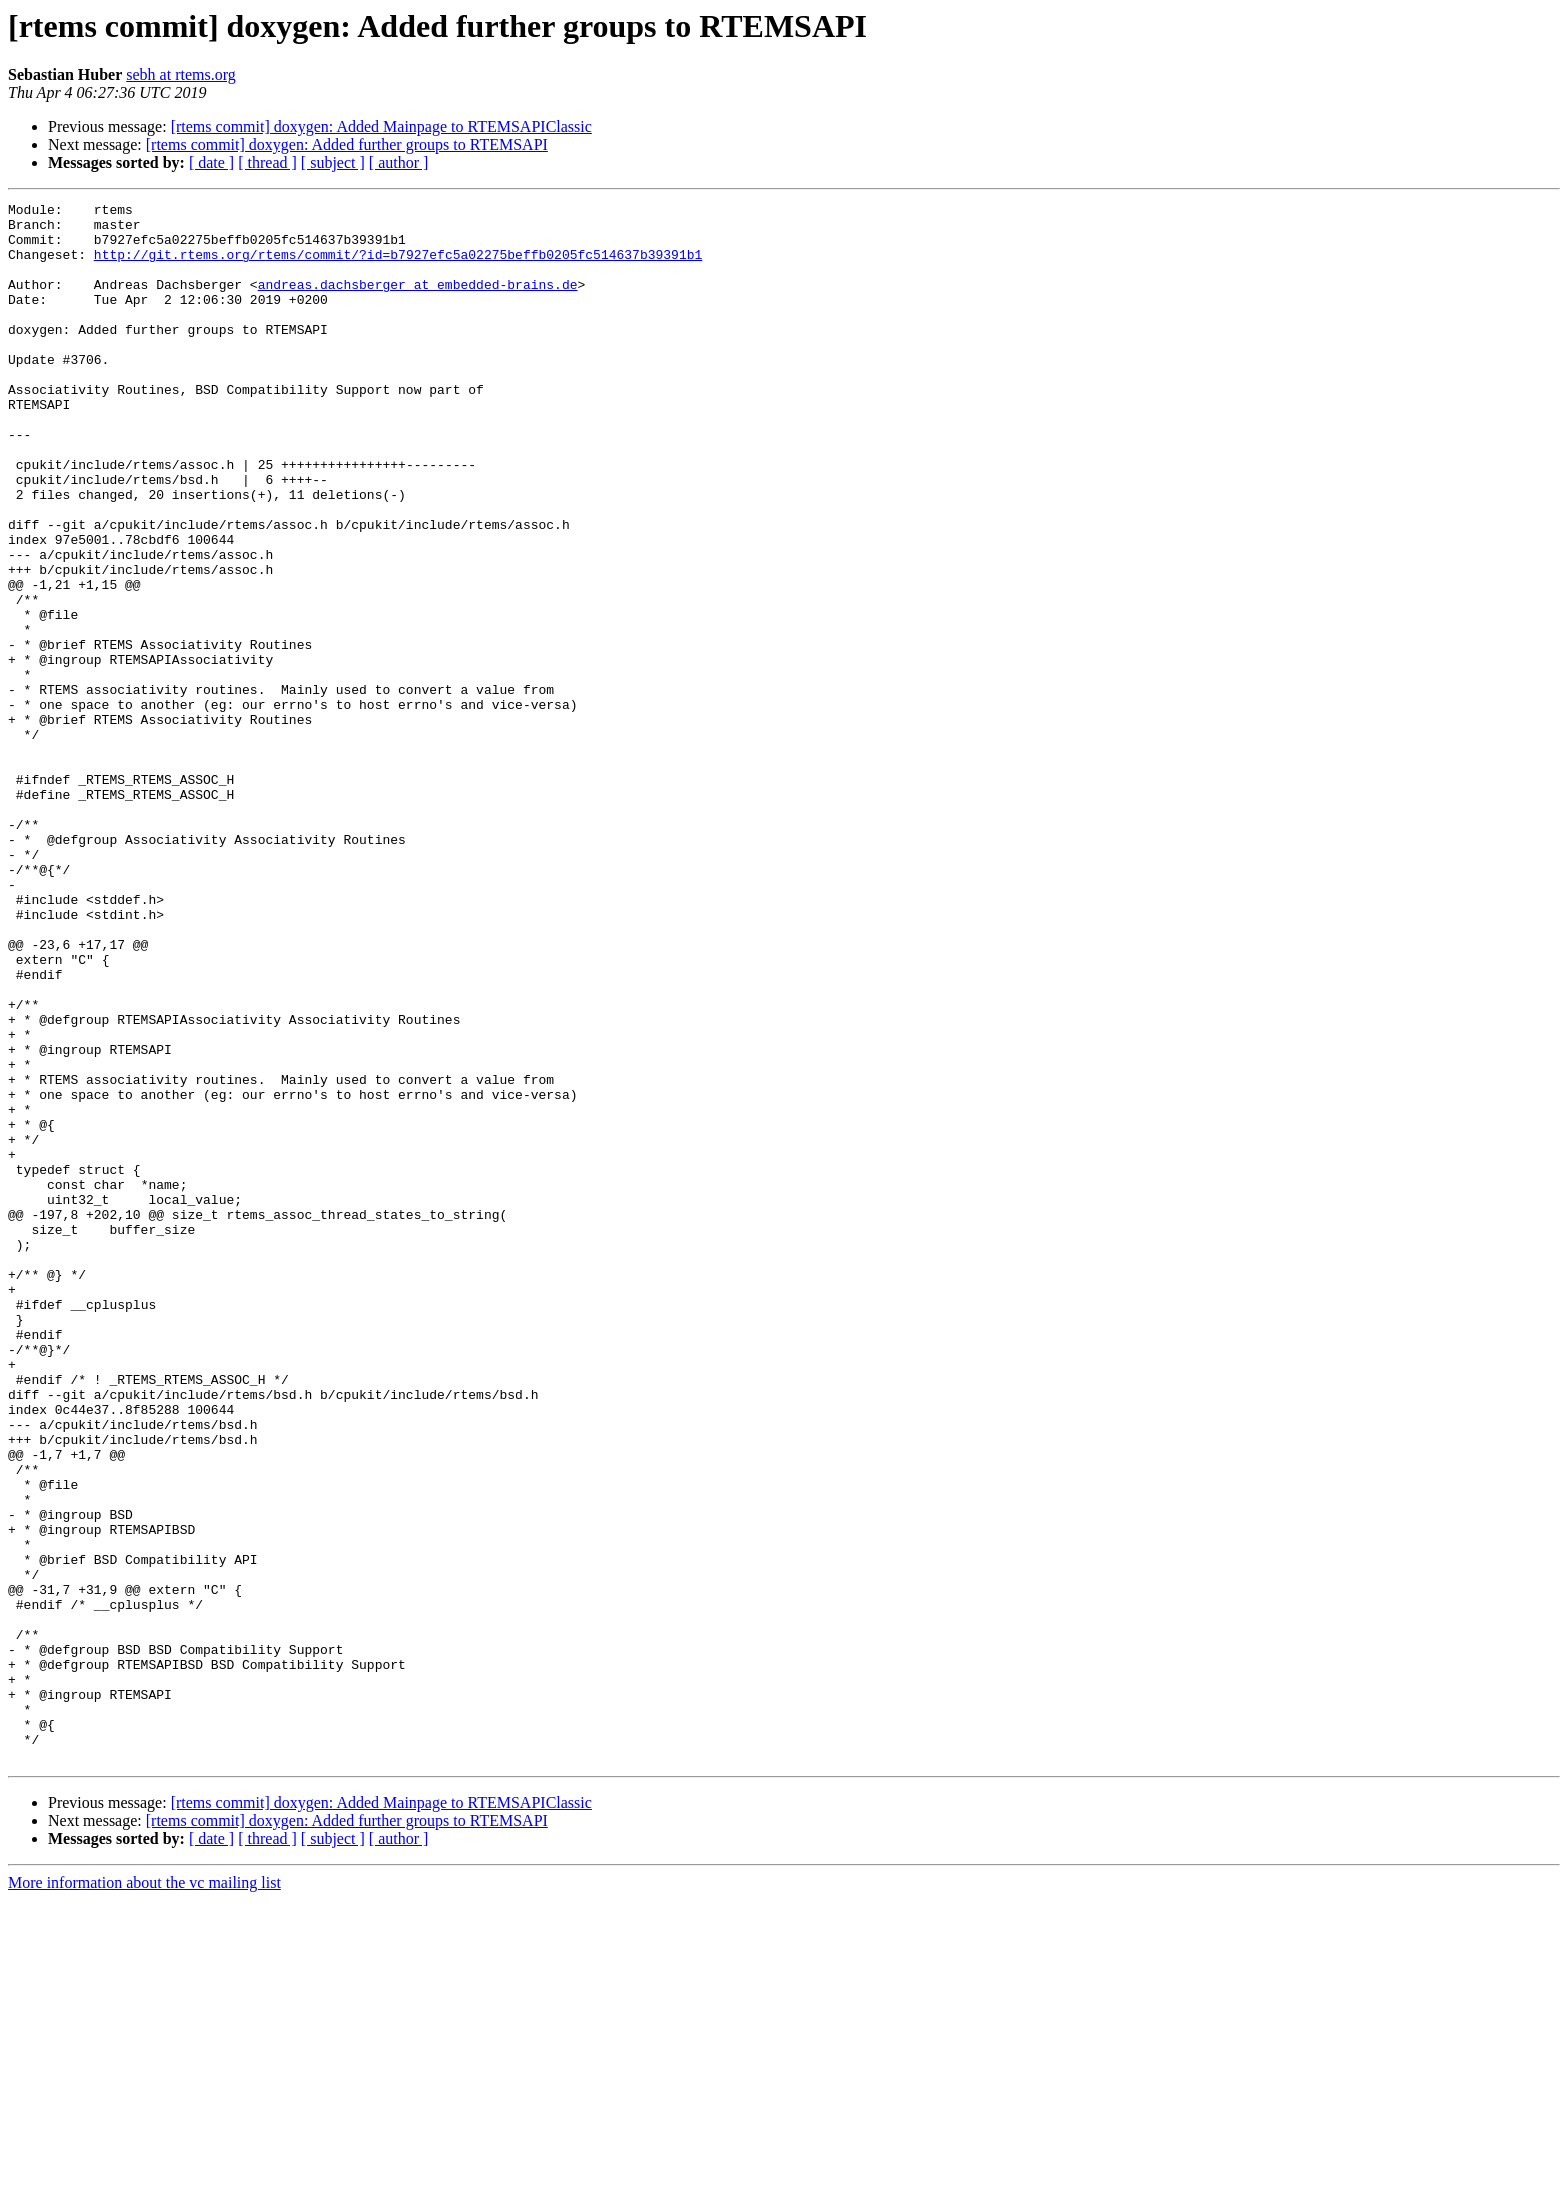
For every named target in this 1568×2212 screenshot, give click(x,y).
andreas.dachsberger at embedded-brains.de (418, 302)
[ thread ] (267, 162)
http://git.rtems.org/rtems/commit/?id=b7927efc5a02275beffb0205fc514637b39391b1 (398, 266)
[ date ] (211, 162)
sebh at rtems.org (180, 74)
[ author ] (399, 162)
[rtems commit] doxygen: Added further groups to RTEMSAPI (347, 144)
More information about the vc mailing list (144, 2194)
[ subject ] (333, 162)
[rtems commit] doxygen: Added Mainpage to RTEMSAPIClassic (381, 126)
